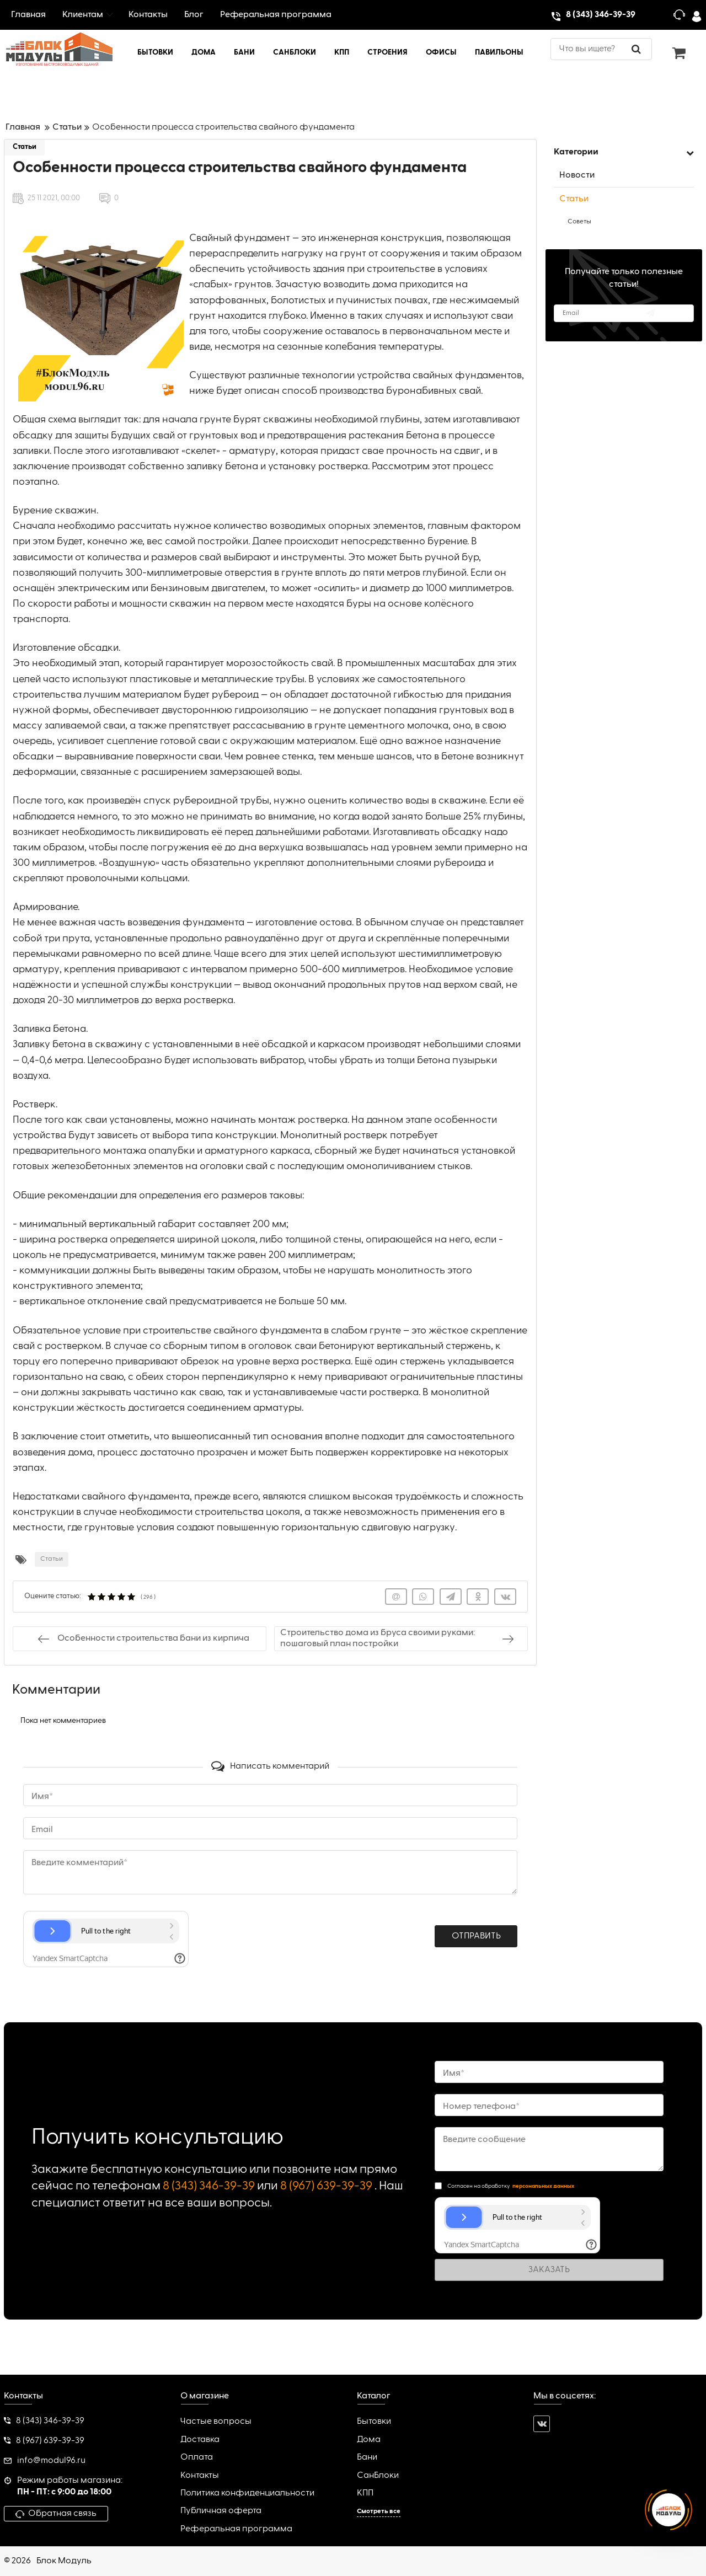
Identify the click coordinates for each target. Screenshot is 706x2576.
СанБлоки (378, 2475)
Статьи (24, 147)
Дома (369, 2439)
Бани (367, 2457)
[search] (601, 49)
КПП (365, 2493)
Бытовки (374, 2421)
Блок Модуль (64, 2561)
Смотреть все (378, 2511)
